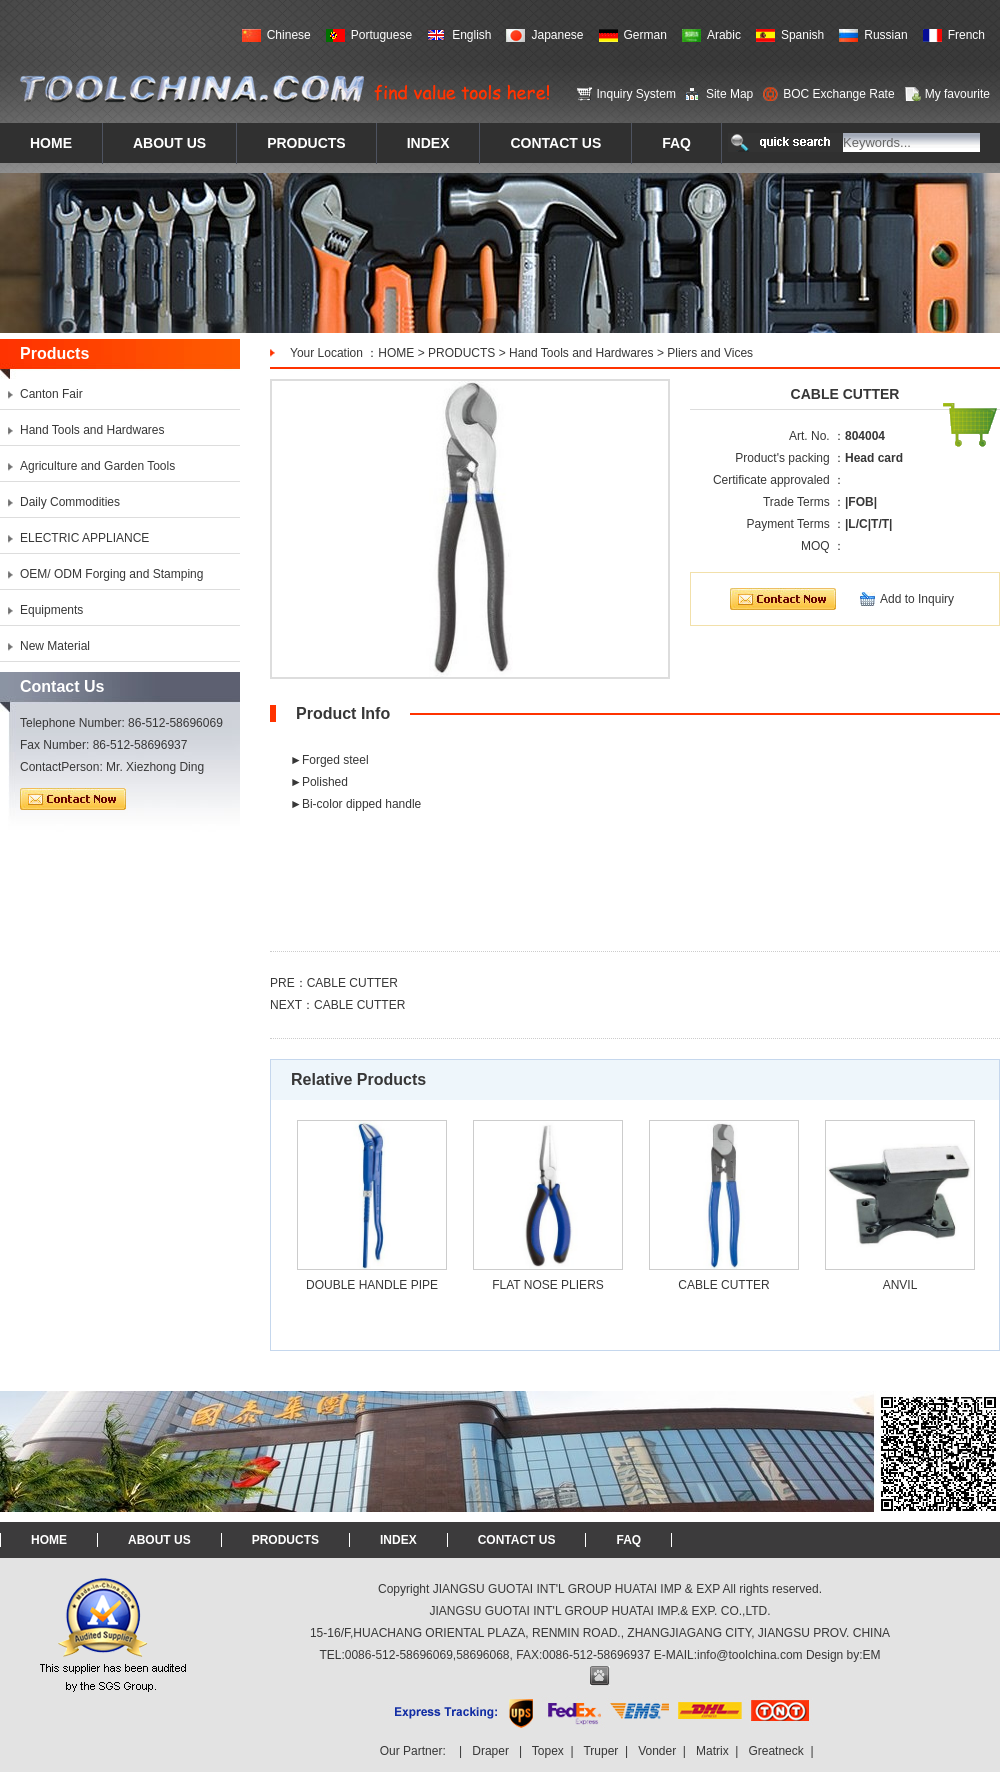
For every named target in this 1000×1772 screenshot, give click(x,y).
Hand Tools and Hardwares (581, 353)
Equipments (51, 610)
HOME (396, 353)
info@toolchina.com (750, 1655)
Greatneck (775, 1751)
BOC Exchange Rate (838, 94)
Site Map (729, 94)
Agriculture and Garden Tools (97, 466)
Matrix (712, 1751)
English (471, 35)
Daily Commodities (70, 502)
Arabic (724, 35)
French (966, 35)
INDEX (398, 1540)
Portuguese (381, 35)
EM (872, 1655)
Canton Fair (51, 394)
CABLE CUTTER (352, 983)
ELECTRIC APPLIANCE (84, 538)
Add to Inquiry (917, 599)
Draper (490, 1751)
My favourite (957, 94)
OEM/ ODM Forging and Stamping (111, 574)
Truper (600, 1751)
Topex (548, 1751)
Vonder (657, 1751)
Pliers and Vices (710, 353)
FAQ (628, 1540)
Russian (885, 35)
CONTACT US (517, 1540)
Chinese (289, 35)
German (645, 35)
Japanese (557, 35)
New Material (55, 646)
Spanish (802, 35)
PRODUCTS (461, 353)
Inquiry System (636, 94)
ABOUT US (159, 1540)
